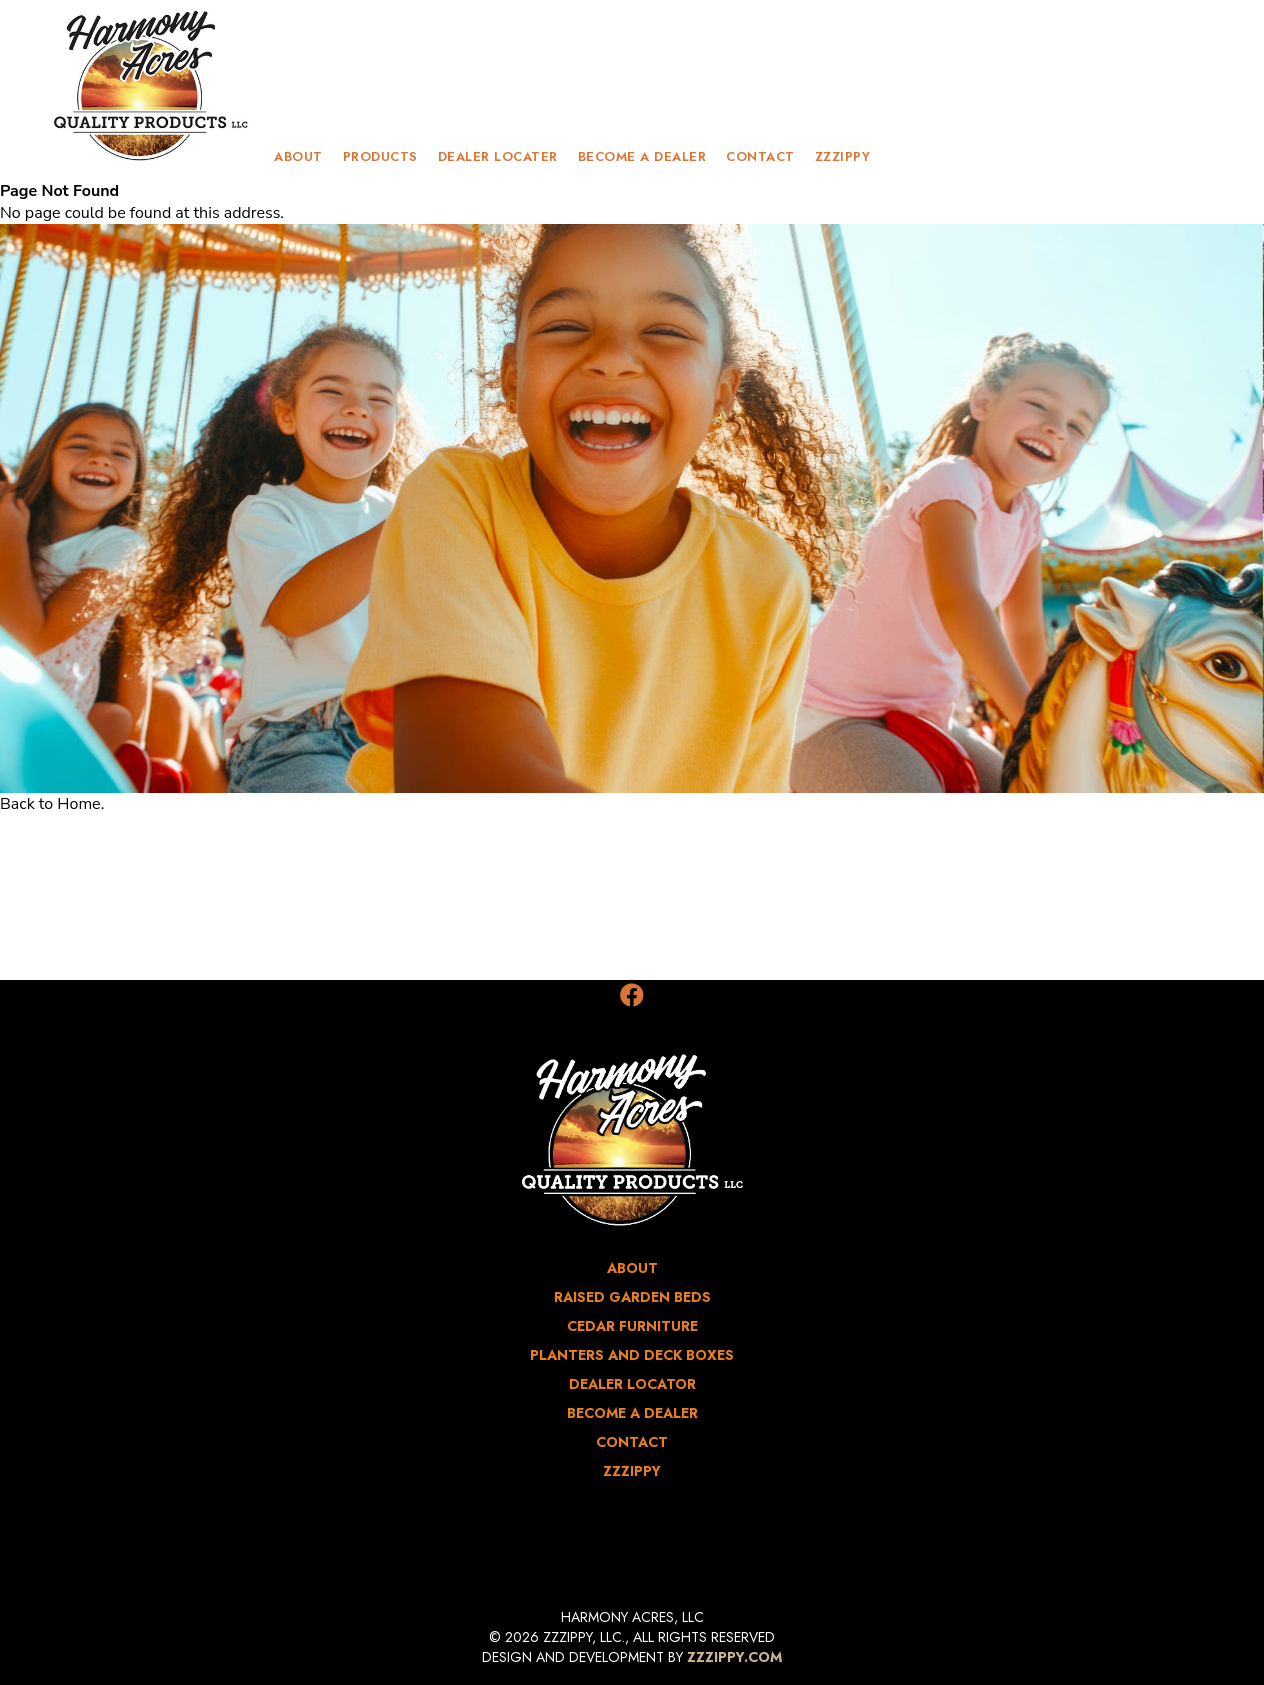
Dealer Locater (498, 156)
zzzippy (843, 156)
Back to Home (50, 804)
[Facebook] (632, 996)
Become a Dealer (642, 156)
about (298, 156)
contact (760, 156)
